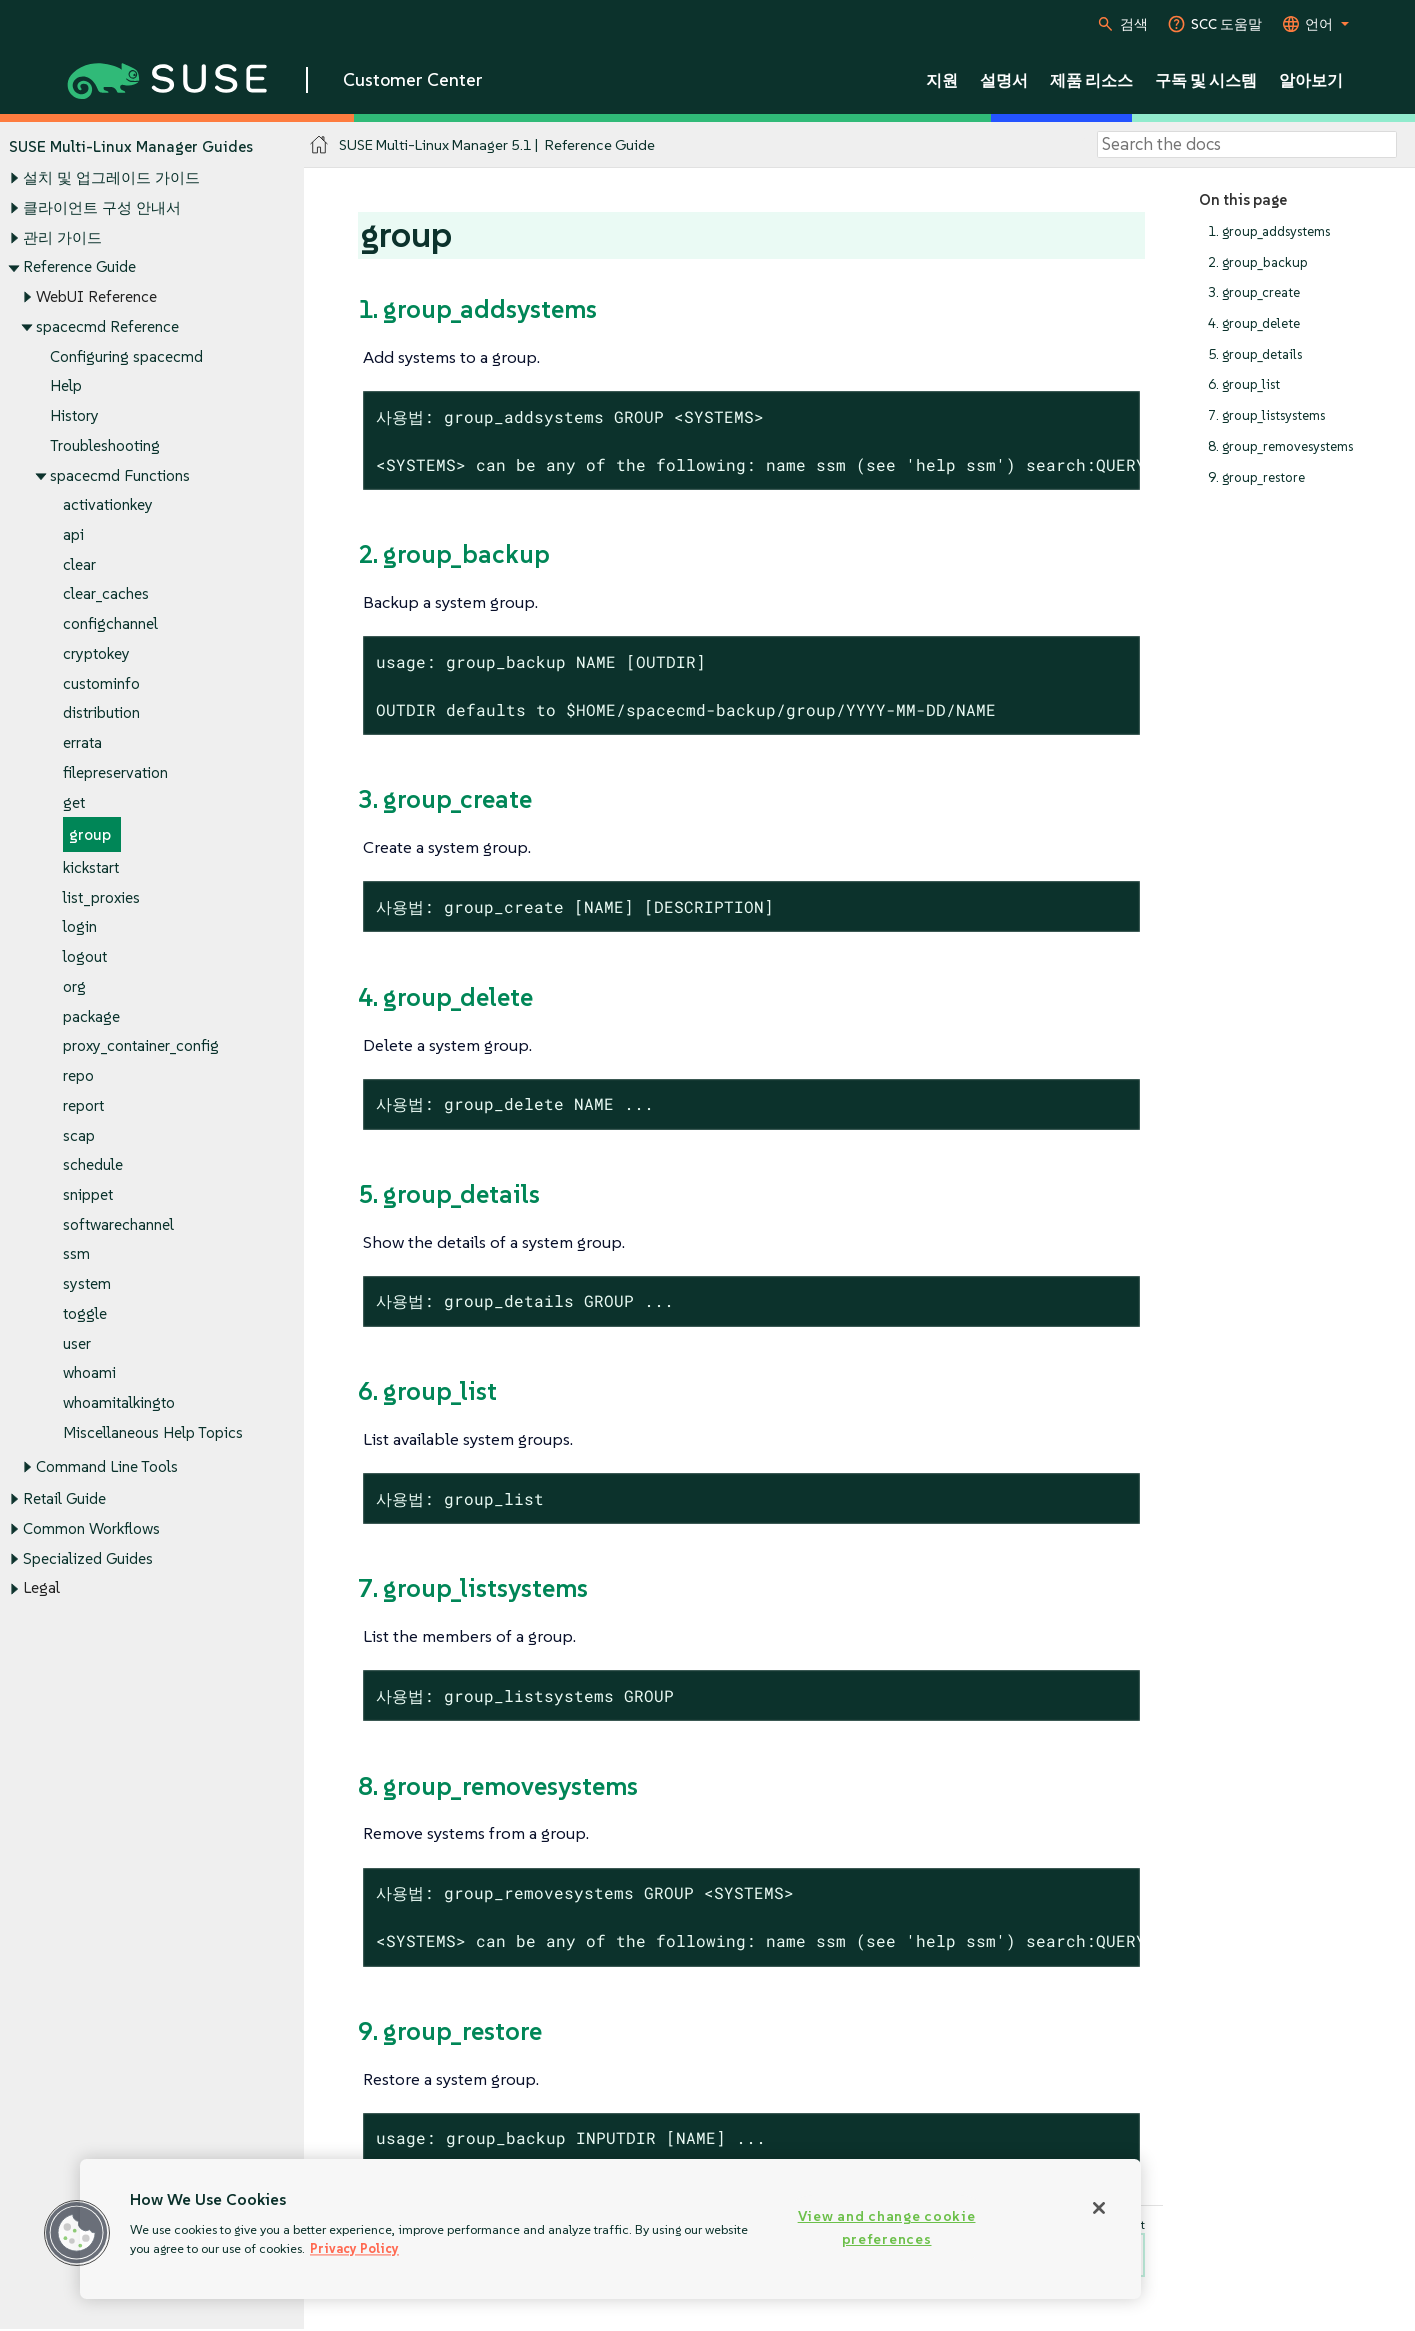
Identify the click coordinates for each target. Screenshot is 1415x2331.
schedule (93, 1165)
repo (78, 1075)
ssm (76, 1254)
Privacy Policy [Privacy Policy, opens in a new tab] (354, 2248)
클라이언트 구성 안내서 (102, 207)
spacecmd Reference (107, 326)
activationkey (108, 505)
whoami (89, 1373)
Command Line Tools (107, 1467)
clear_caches (106, 594)
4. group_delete (1254, 323)
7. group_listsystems (1266, 415)
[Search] (1247, 145)
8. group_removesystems (1280, 446)
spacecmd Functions (120, 475)
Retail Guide (64, 1499)
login (80, 927)
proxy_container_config (141, 1046)
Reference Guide (79, 267)
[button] (77, 2233)
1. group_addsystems (1269, 231)
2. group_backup (1258, 262)
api (73, 534)
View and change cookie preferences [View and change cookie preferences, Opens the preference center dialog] (887, 2227)
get (74, 802)
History (74, 415)
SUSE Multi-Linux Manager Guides (131, 146)
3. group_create (1254, 293)
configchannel (110, 624)
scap (79, 1135)
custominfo (101, 683)
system (87, 1284)
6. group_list (1244, 385)
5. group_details (1255, 354)
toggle (85, 1313)
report (83, 1105)
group (90, 835)
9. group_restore (1256, 477)
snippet (88, 1194)
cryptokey (96, 653)
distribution (101, 713)
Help (66, 386)
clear (79, 564)
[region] (610, 2229)
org (74, 986)
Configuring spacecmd (126, 356)
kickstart (91, 867)
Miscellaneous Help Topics (153, 1432)
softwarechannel (118, 1224)
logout (85, 957)
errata (82, 743)
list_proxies (101, 897)
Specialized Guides (88, 1558)
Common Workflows (91, 1528)
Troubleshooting (105, 445)
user (77, 1343)
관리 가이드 (62, 237)
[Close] (1099, 2208)
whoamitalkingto (119, 1403)
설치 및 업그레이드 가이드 (111, 178)
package (91, 1016)
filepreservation (115, 772)
